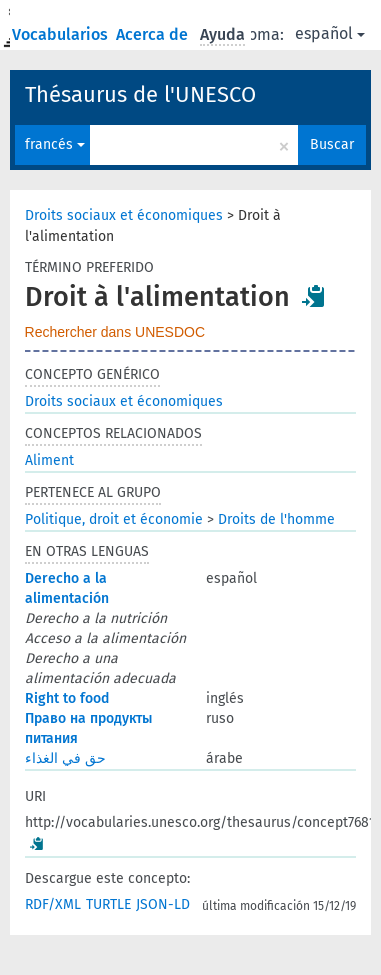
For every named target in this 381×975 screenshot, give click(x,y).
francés (55, 144)
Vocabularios (62, 34)
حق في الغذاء (65, 758)
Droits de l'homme (276, 519)
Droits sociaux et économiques (124, 215)
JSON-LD (163, 904)
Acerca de (154, 34)
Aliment (49, 460)
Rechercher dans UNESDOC (115, 332)
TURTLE (108, 904)
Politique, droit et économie (114, 519)
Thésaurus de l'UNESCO (140, 94)
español (330, 33)
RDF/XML (53, 904)
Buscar (332, 144)
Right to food (67, 698)
